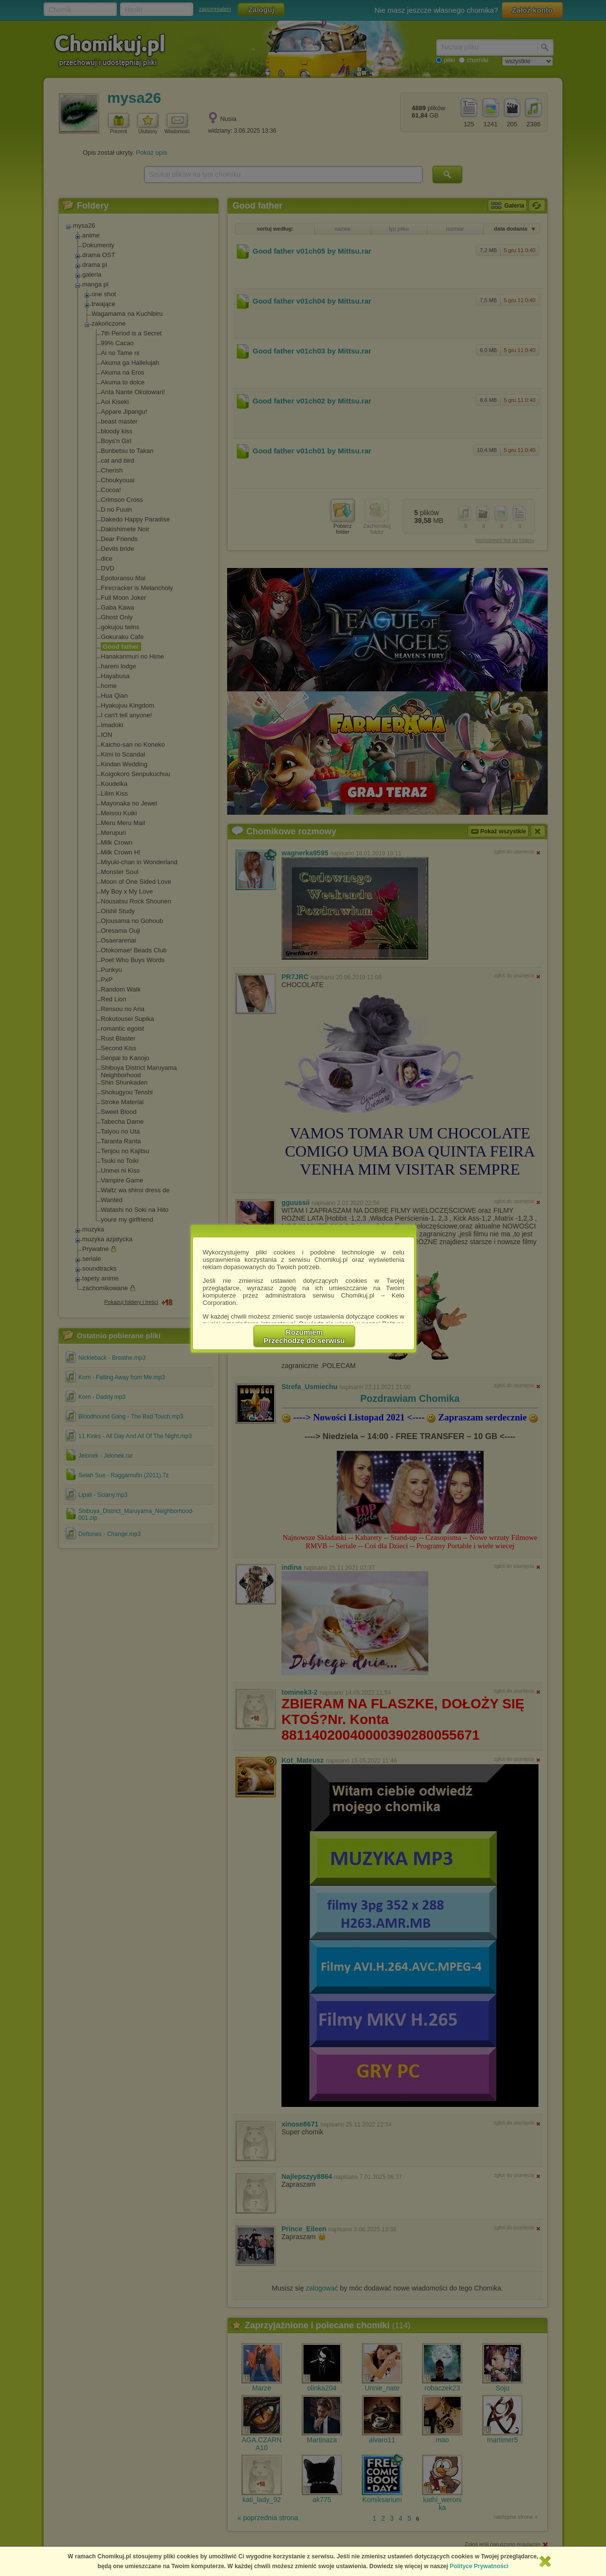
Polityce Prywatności (479, 2566)
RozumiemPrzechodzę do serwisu (304, 1336)
